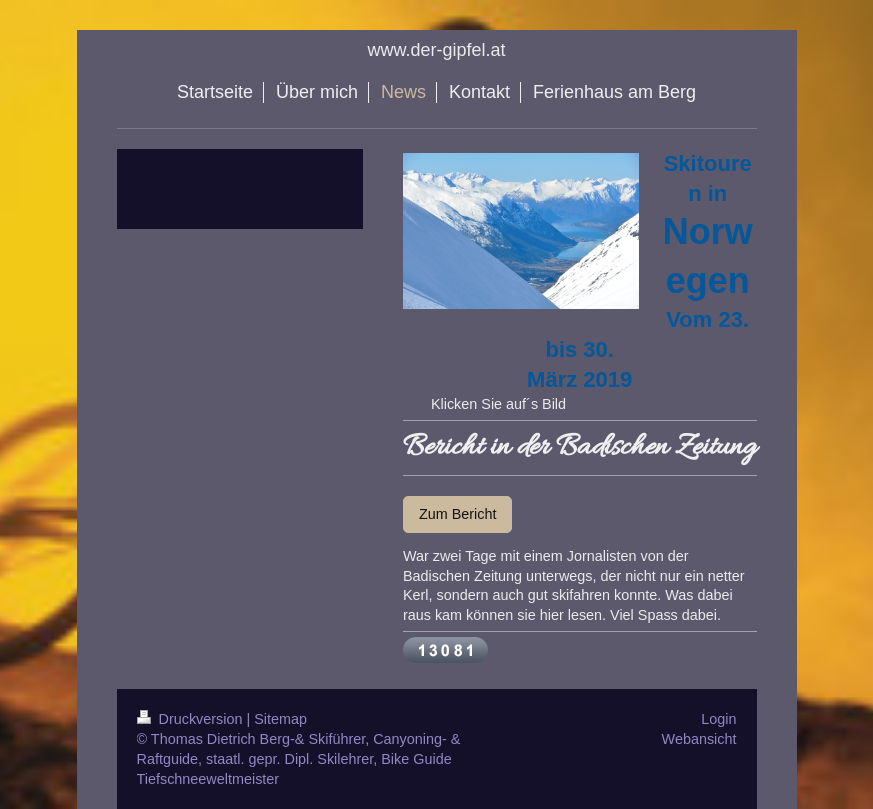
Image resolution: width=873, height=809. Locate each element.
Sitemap (280, 719)
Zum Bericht (458, 514)
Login (718, 719)
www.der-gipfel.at (436, 50)
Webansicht (699, 739)
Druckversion (192, 719)
